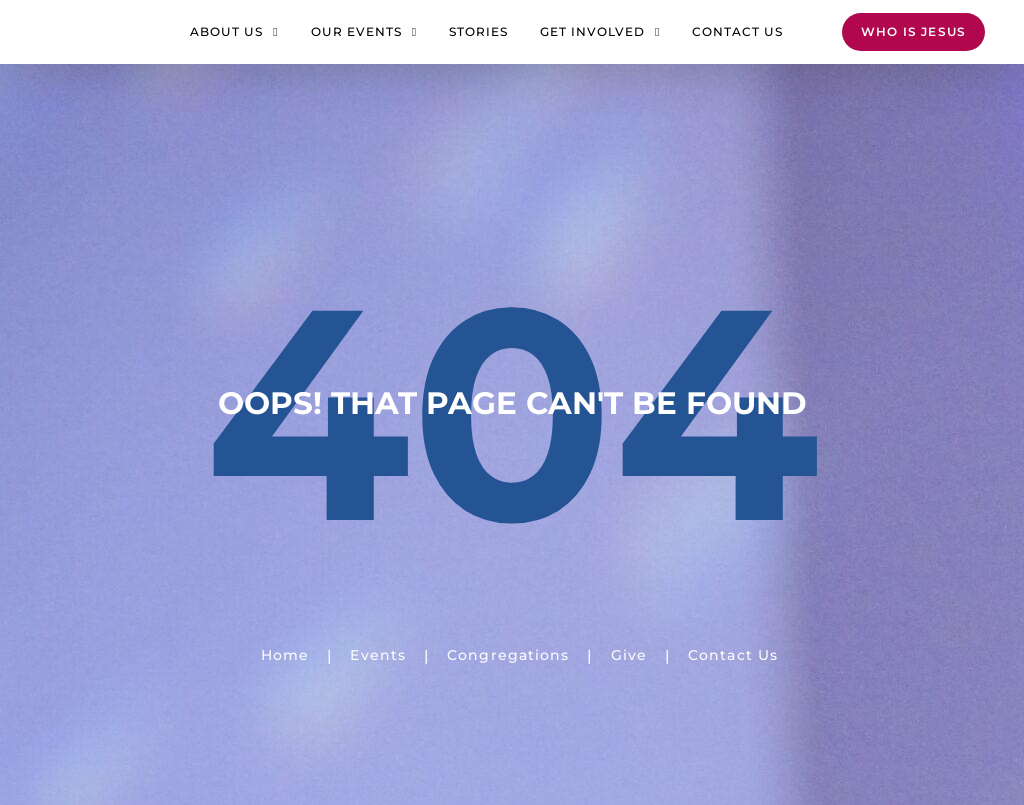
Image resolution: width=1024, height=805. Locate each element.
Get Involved (600, 42)
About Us (234, 42)
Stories (478, 41)
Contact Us (737, 41)
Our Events (364, 42)
